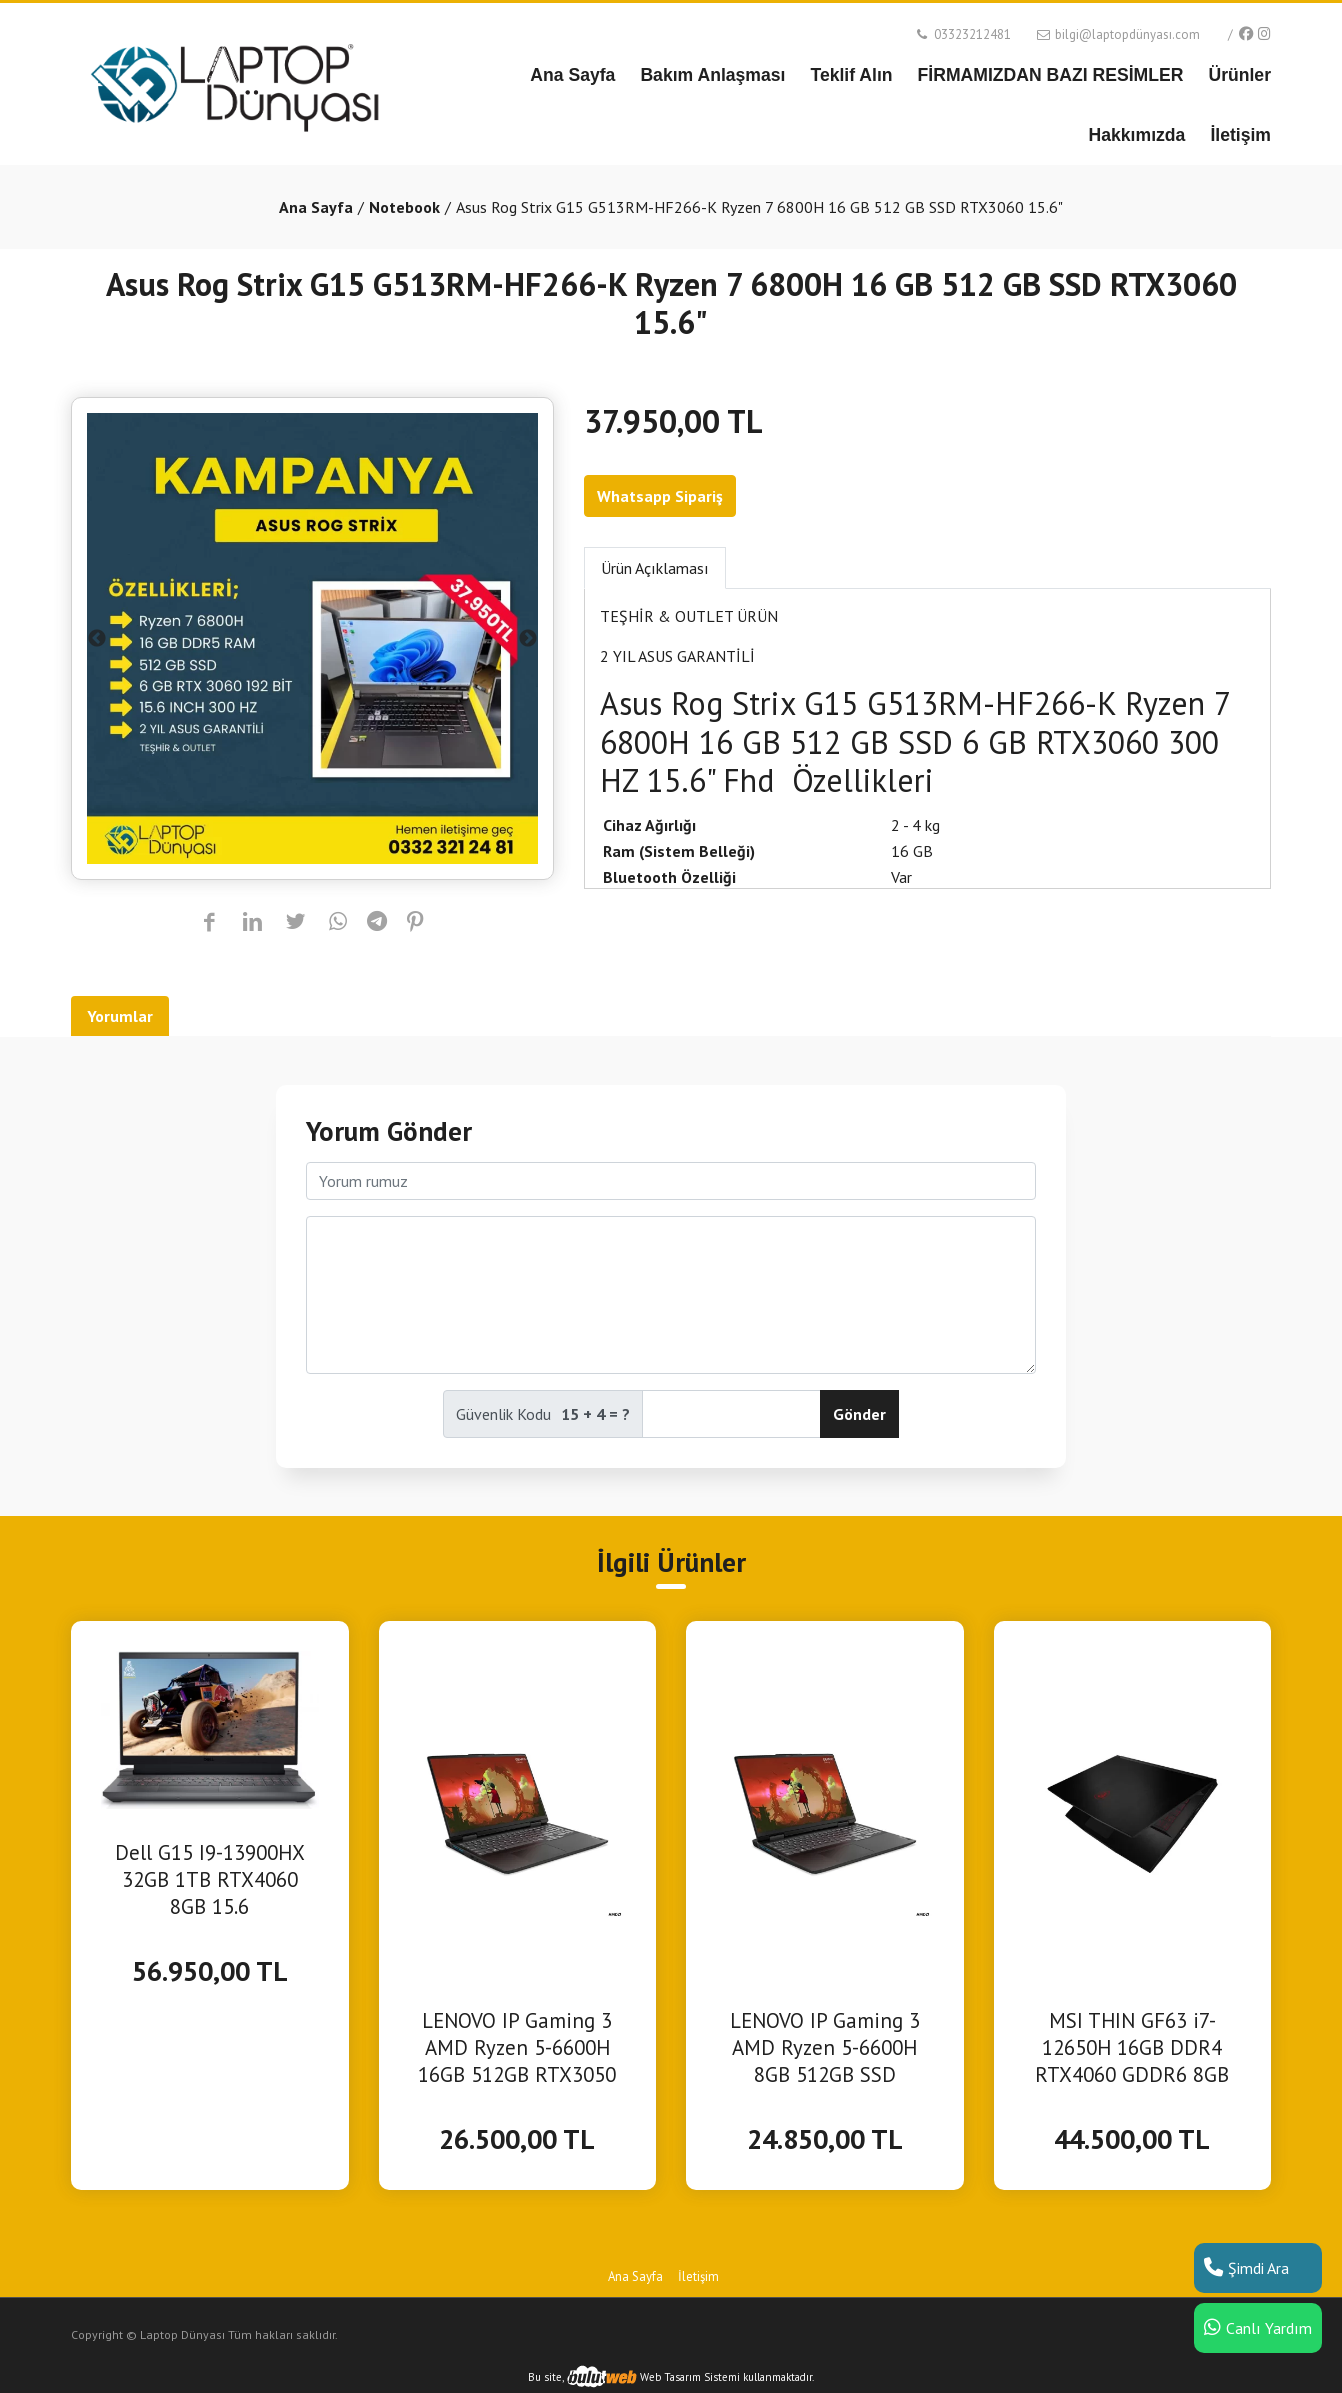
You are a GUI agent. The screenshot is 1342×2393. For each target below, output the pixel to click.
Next (528, 639)
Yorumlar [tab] (120, 1016)
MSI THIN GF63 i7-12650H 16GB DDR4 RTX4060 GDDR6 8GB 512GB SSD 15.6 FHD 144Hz (1132, 2048)
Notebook (404, 207)
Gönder (859, 1414)
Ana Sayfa (572, 75)
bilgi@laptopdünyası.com (1117, 34)
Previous (97, 639)
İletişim (1240, 135)
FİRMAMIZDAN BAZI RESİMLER (1051, 75)
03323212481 (962, 34)
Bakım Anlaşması (712, 75)
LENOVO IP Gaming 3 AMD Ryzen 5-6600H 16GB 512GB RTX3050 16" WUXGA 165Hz (517, 2048)
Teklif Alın (851, 75)
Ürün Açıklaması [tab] (655, 568)
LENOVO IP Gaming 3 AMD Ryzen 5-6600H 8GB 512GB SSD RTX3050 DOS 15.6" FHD (825, 2048)
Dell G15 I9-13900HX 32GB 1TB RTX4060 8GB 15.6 (210, 1879)
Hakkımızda (1137, 135)
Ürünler (1239, 75)
